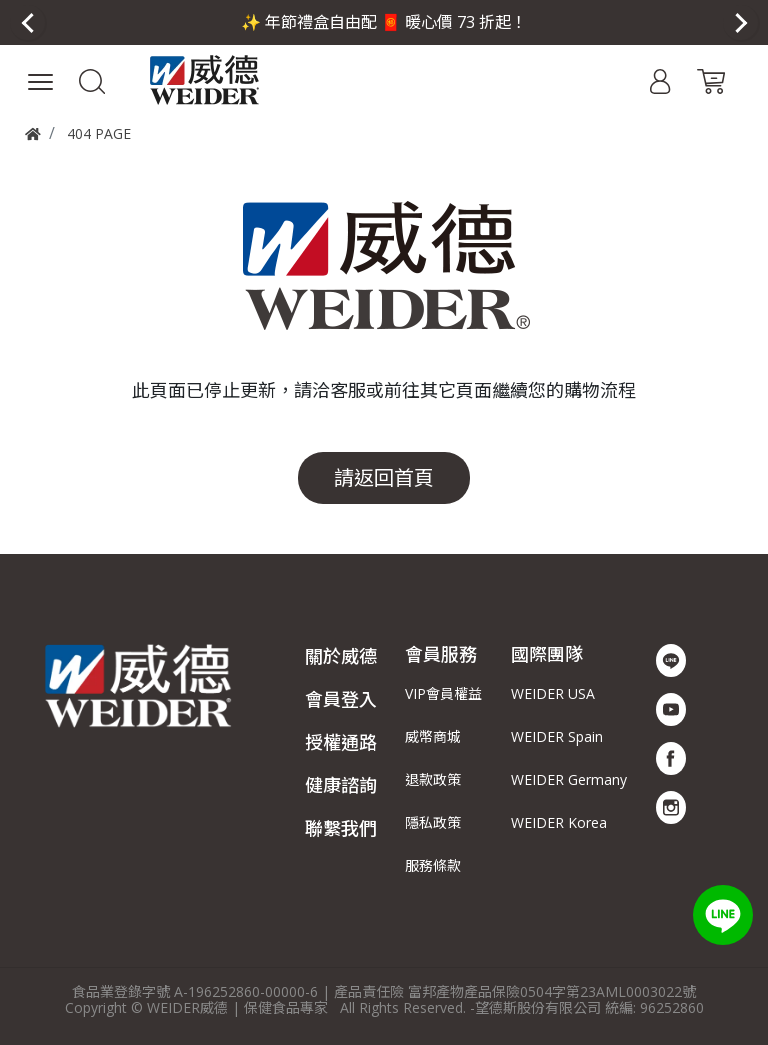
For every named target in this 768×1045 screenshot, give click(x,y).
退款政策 (433, 779)
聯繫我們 (341, 828)
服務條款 (433, 865)
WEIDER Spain (557, 736)
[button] (93, 80)
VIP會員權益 (443, 693)
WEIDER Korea (559, 822)
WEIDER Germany (569, 779)
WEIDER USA (553, 693)
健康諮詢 (341, 785)
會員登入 (341, 699)
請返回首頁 (384, 477)
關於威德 (341, 656)
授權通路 (341, 742)
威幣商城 (433, 736)
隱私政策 (433, 822)
